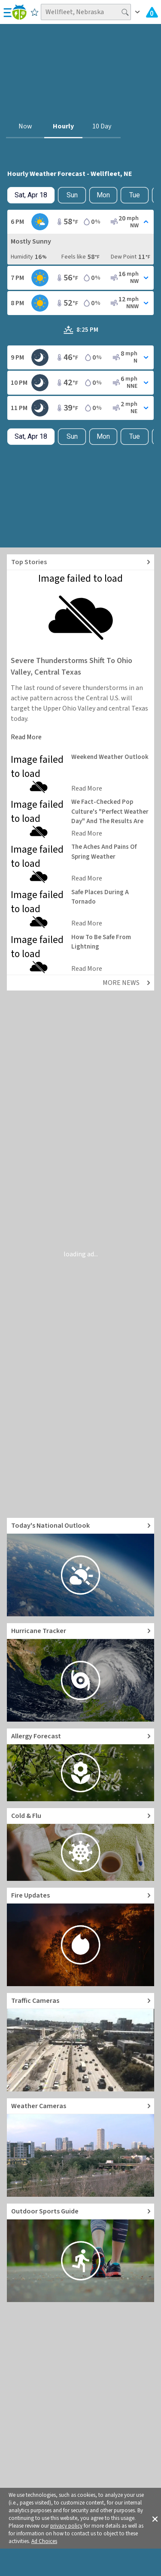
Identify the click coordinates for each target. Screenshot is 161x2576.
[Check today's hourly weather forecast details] (31, 195)
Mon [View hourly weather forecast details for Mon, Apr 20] (103, 195)
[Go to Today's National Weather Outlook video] (80, 1567)
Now (25, 126)
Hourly (63, 126)
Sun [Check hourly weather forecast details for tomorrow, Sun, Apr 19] (72, 195)
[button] (155, 2518)
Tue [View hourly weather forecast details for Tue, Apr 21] (134, 195)
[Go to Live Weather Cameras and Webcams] (80, 2147)
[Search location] (86, 12)
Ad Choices (44, 2541)
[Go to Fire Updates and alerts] (80, 1937)
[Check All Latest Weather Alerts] (152, 12)
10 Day (101, 126)
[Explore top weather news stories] (80, 562)
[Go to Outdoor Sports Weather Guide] (80, 2253)
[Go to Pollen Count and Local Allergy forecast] (80, 1764)
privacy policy (66, 2526)
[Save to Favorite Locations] (34, 12)
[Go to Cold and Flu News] (80, 1844)
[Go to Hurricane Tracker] (80, 1672)
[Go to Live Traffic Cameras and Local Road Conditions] (80, 2042)
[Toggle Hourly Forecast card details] (80, 222)
